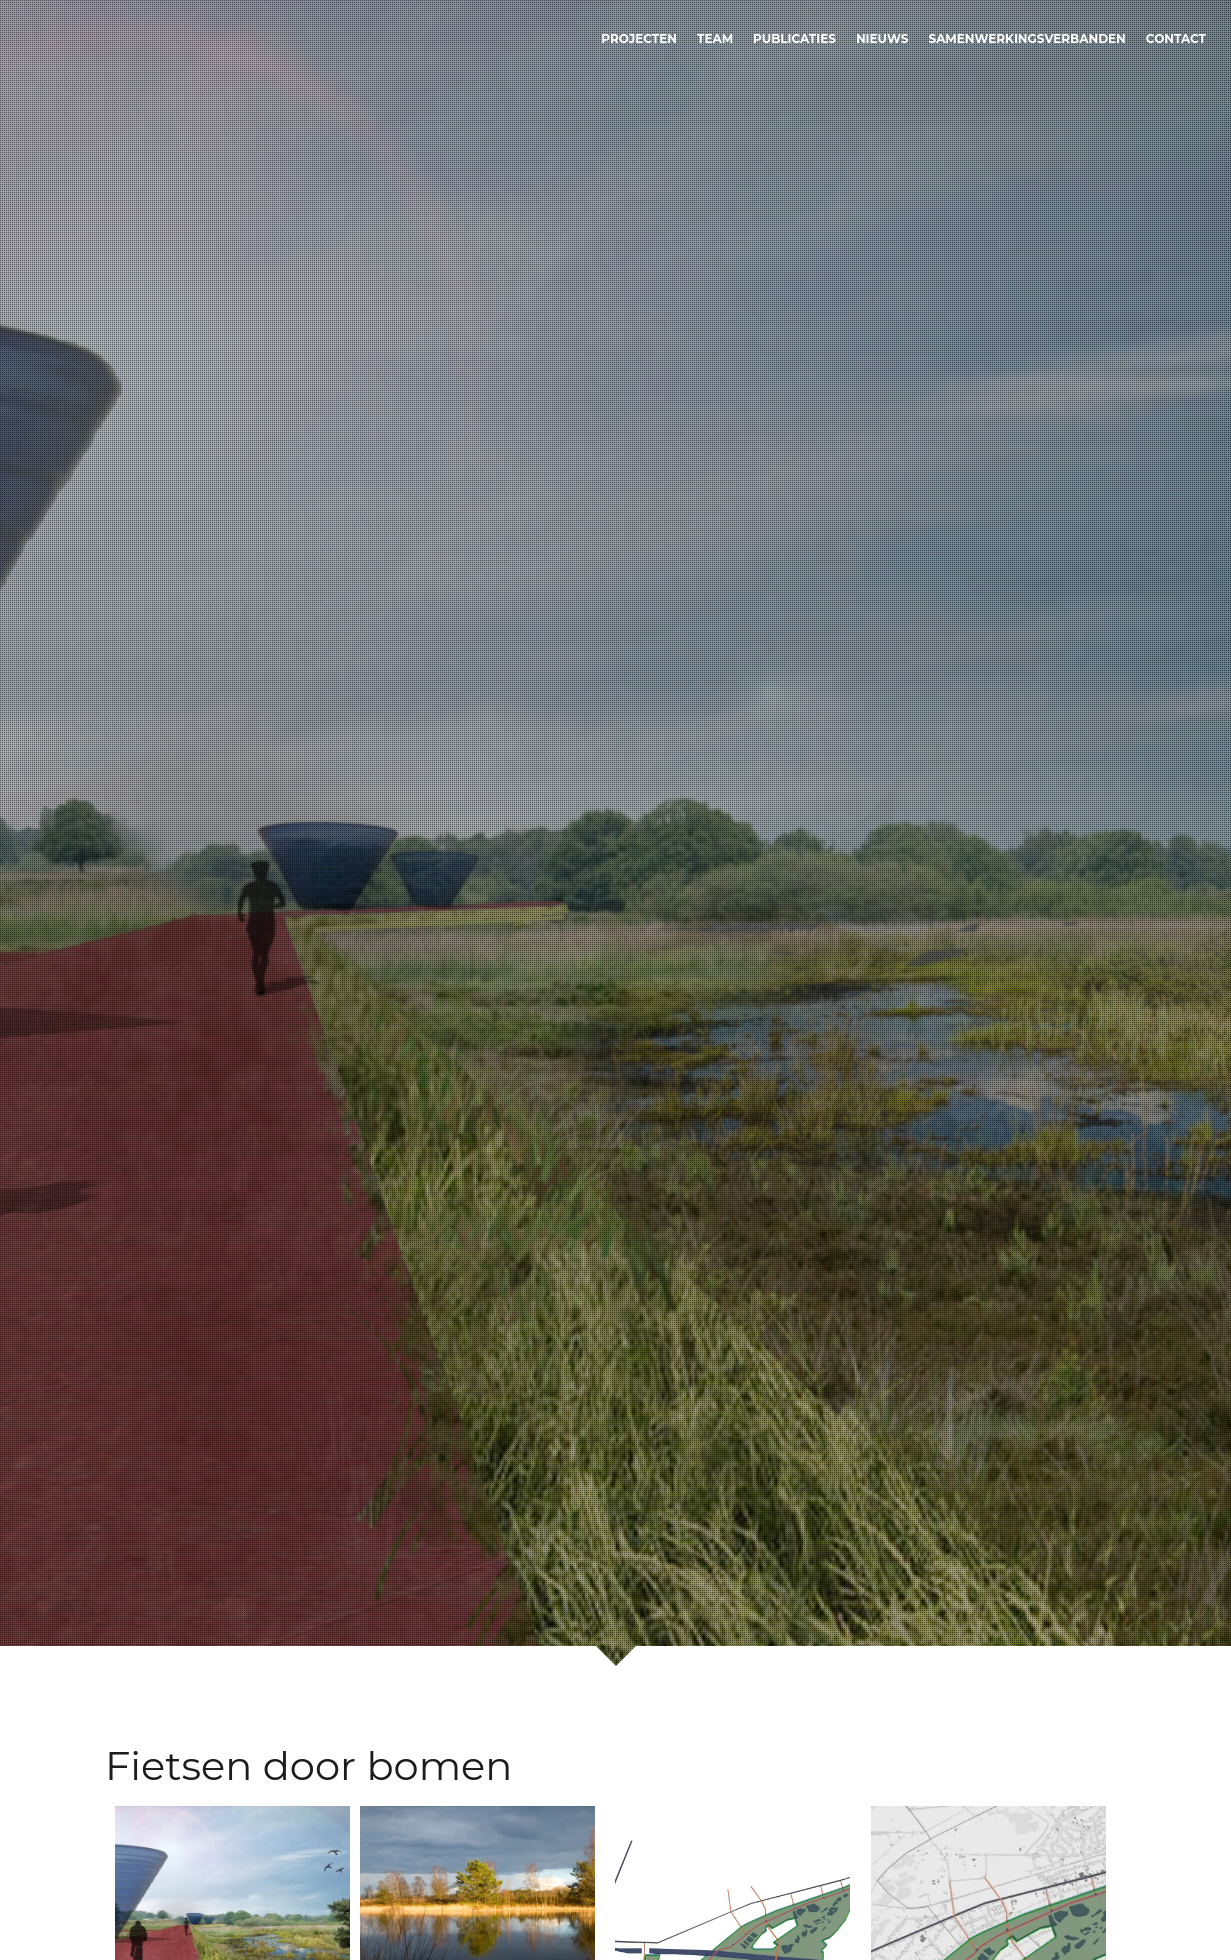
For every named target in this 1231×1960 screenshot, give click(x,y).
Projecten (639, 38)
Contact (1176, 38)
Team (715, 38)
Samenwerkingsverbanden (1027, 38)
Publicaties (794, 38)
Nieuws (882, 38)
